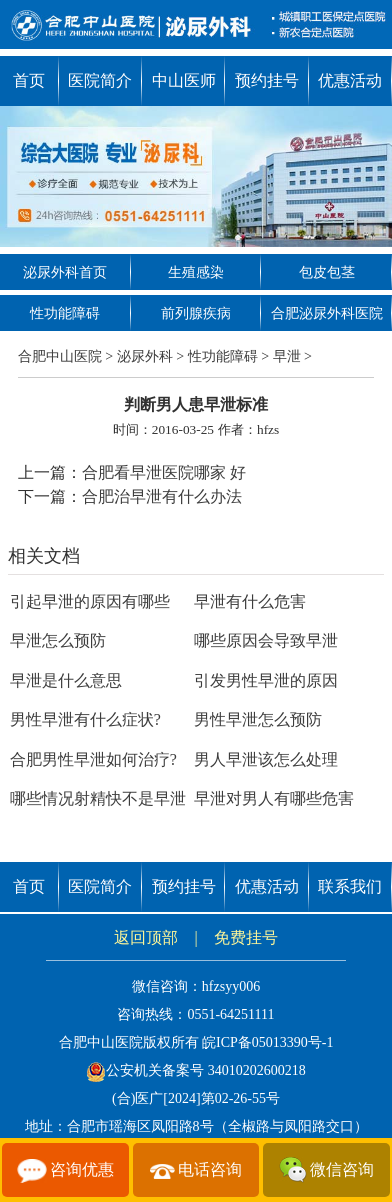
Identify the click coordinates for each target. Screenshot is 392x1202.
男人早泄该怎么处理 (266, 759)
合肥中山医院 (60, 356)
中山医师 (184, 80)
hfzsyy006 (231, 986)
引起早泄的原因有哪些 (90, 601)
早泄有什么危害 (250, 601)
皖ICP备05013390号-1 (267, 1042)
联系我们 (350, 886)
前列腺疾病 (196, 313)
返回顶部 (146, 937)
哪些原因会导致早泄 (266, 640)
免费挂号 (246, 937)
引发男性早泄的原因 (266, 680)
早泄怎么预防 (58, 640)
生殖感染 (196, 272)
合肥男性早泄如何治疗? (93, 759)
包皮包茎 (327, 272)
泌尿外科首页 (65, 272)
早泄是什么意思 (66, 680)
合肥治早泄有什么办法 (162, 496)
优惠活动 (350, 80)
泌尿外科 (145, 356)
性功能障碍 (65, 313)
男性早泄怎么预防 (258, 719)
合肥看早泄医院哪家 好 (164, 472)
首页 (29, 80)
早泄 (287, 356)
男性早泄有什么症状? (85, 719)
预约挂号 (267, 80)
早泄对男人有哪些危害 (274, 798)
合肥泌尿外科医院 (327, 313)
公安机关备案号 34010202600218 (196, 1070)
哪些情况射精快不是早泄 (98, 798)
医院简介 (100, 80)
